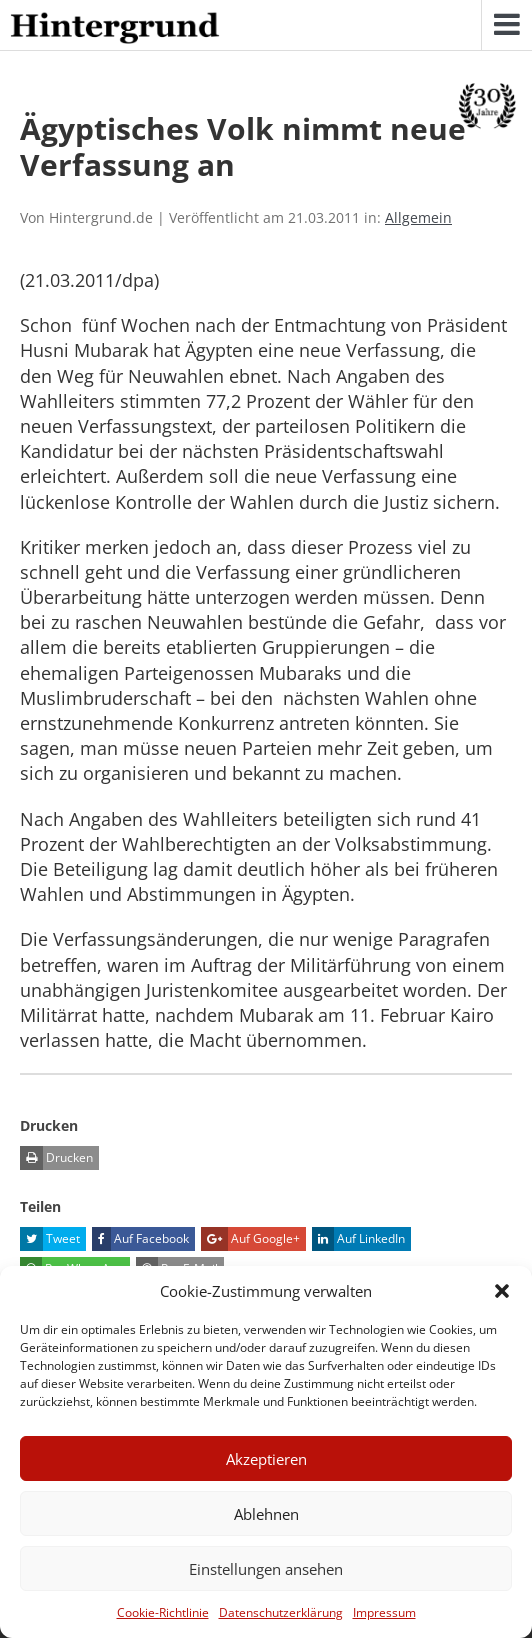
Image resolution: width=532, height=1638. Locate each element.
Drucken (56, 1158)
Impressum (384, 1612)
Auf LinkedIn (358, 1239)
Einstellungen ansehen (266, 1569)
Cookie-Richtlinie (163, 1612)
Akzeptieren (266, 1459)
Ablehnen (266, 1514)
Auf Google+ (250, 1239)
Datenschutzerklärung (281, 1612)
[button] (502, 1291)
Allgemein (418, 217)
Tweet (50, 1239)
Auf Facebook (140, 1239)
